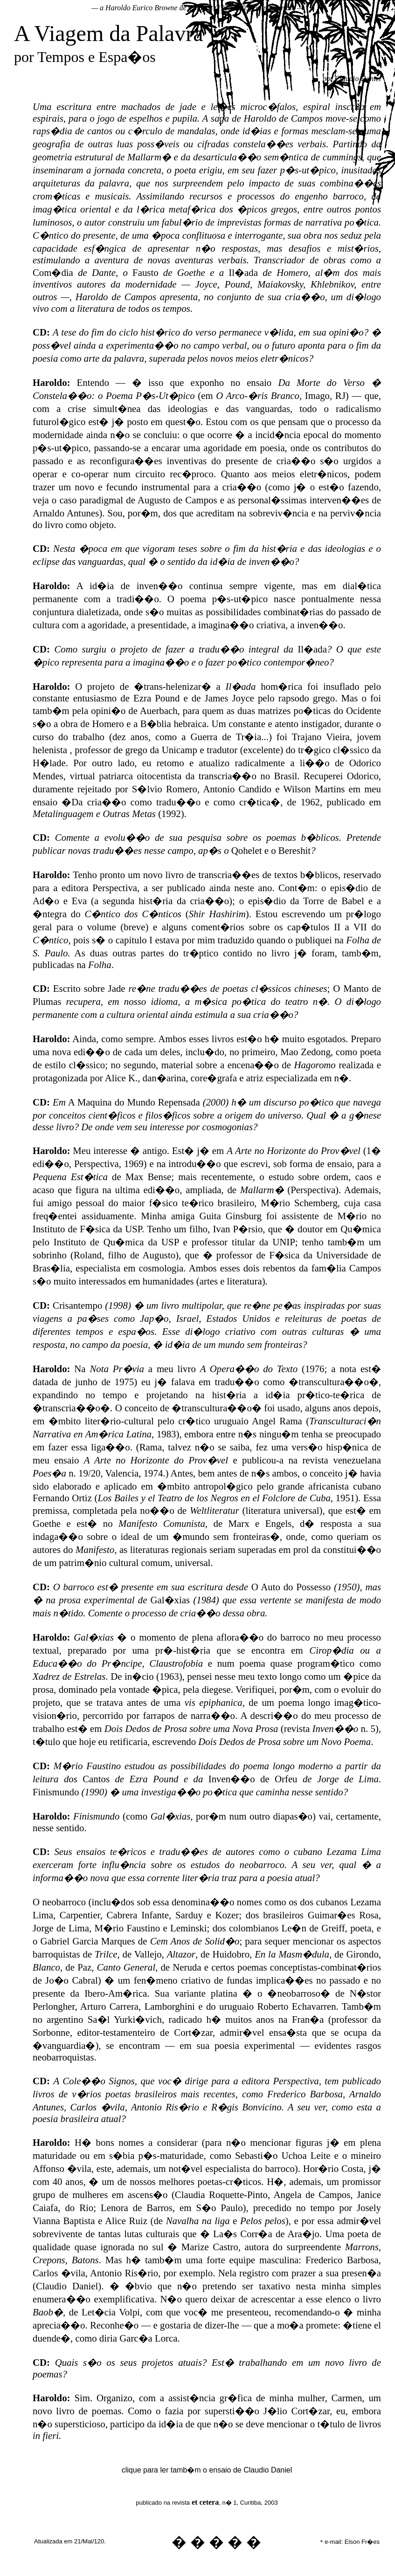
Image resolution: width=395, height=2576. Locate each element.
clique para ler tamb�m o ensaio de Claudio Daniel (207, 2470)
